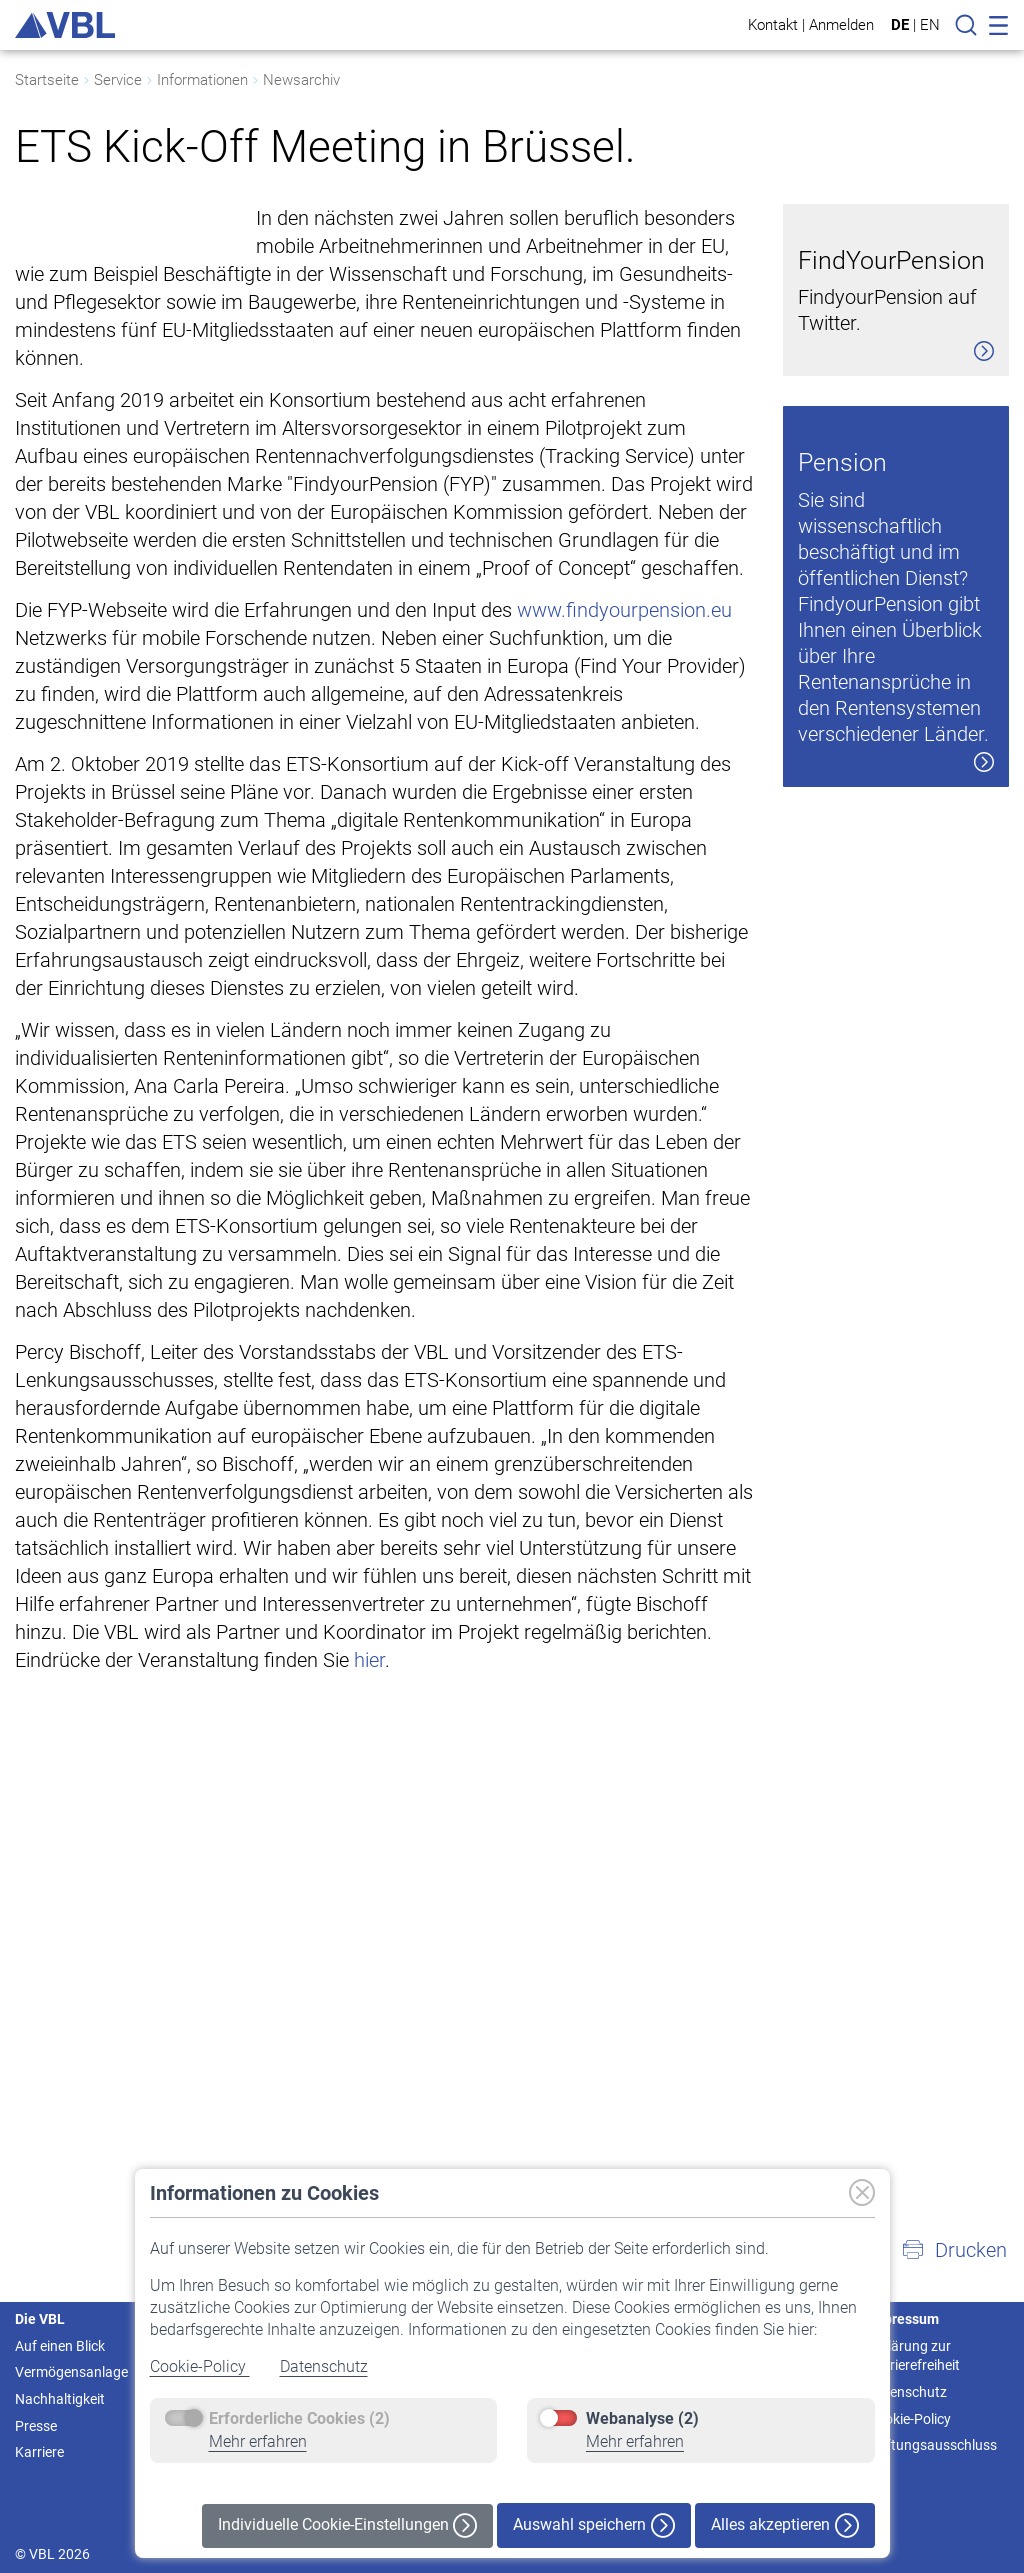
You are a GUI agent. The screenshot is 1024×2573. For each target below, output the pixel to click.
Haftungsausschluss (932, 2445)
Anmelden (841, 24)
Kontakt (773, 24)
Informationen (202, 80)
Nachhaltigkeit (60, 2399)
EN (930, 25)
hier (369, 1688)
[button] (954, 2250)
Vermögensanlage (71, 2372)
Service (118, 80)
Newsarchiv (301, 80)
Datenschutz (324, 2366)
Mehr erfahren (258, 2441)
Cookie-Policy (200, 2366)
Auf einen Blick (60, 2346)
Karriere (39, 2452)
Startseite (47, 80)
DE (900, 25)
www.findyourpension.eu (624, 638)
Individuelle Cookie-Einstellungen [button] (347, 2525)
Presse (36, 2426)
